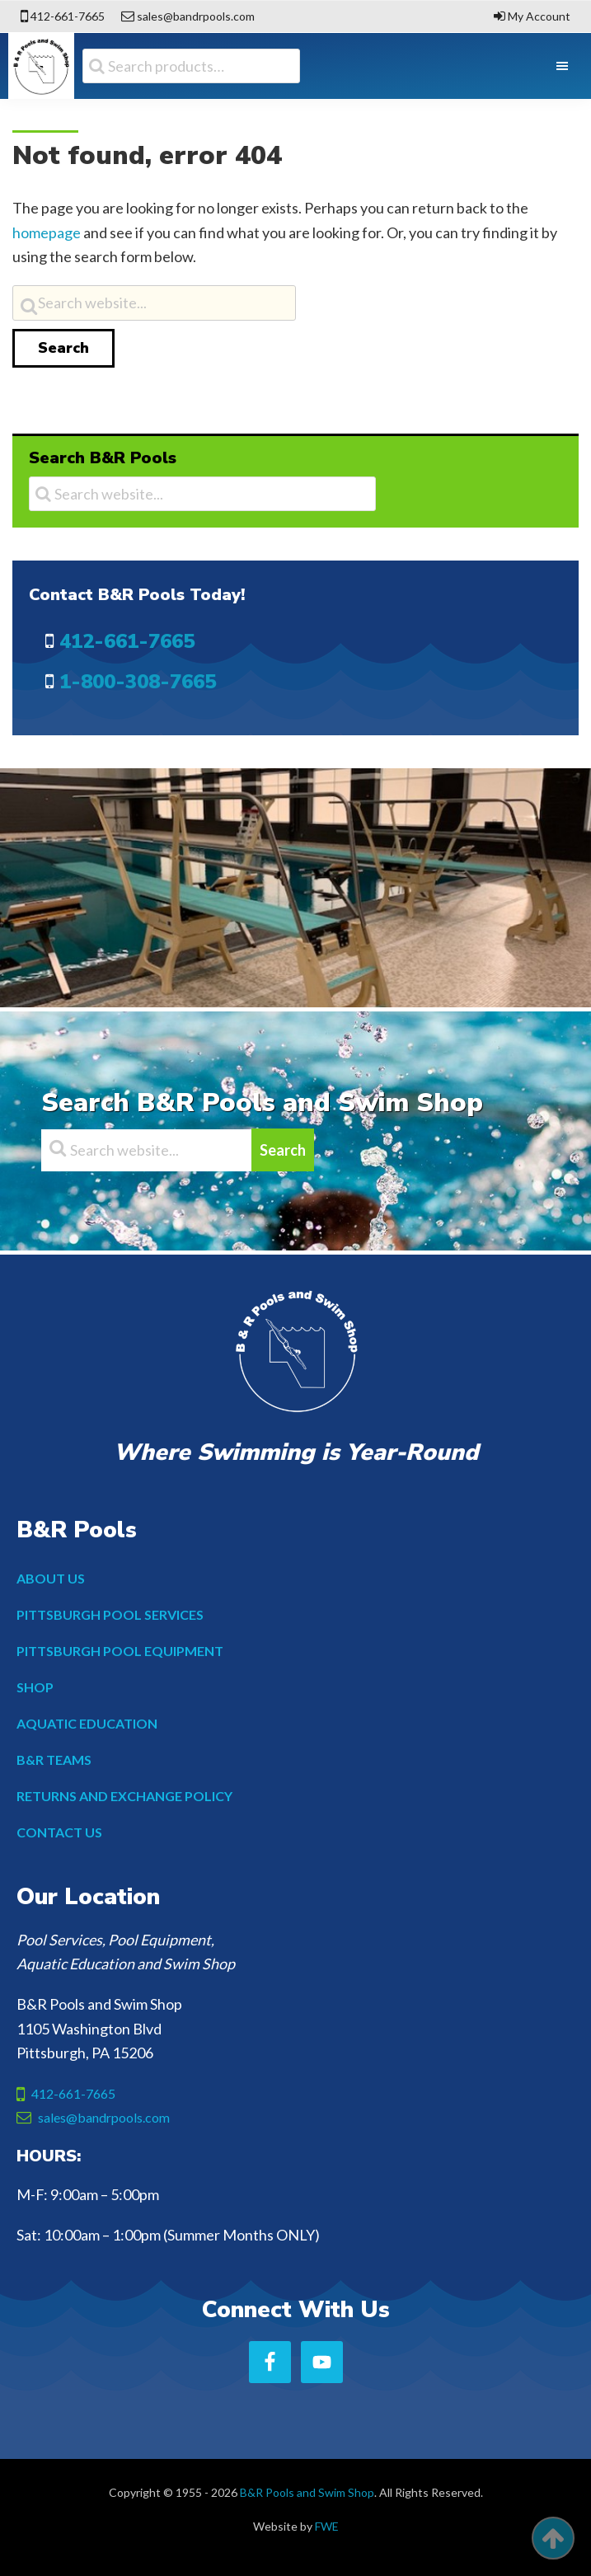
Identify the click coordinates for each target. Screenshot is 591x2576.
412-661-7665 (67, 16)
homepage (46, 232)
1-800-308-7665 (137, 682)
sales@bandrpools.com (196, 16)
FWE (327, 2526)
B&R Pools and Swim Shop (307, 2492)
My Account (539, 16)
